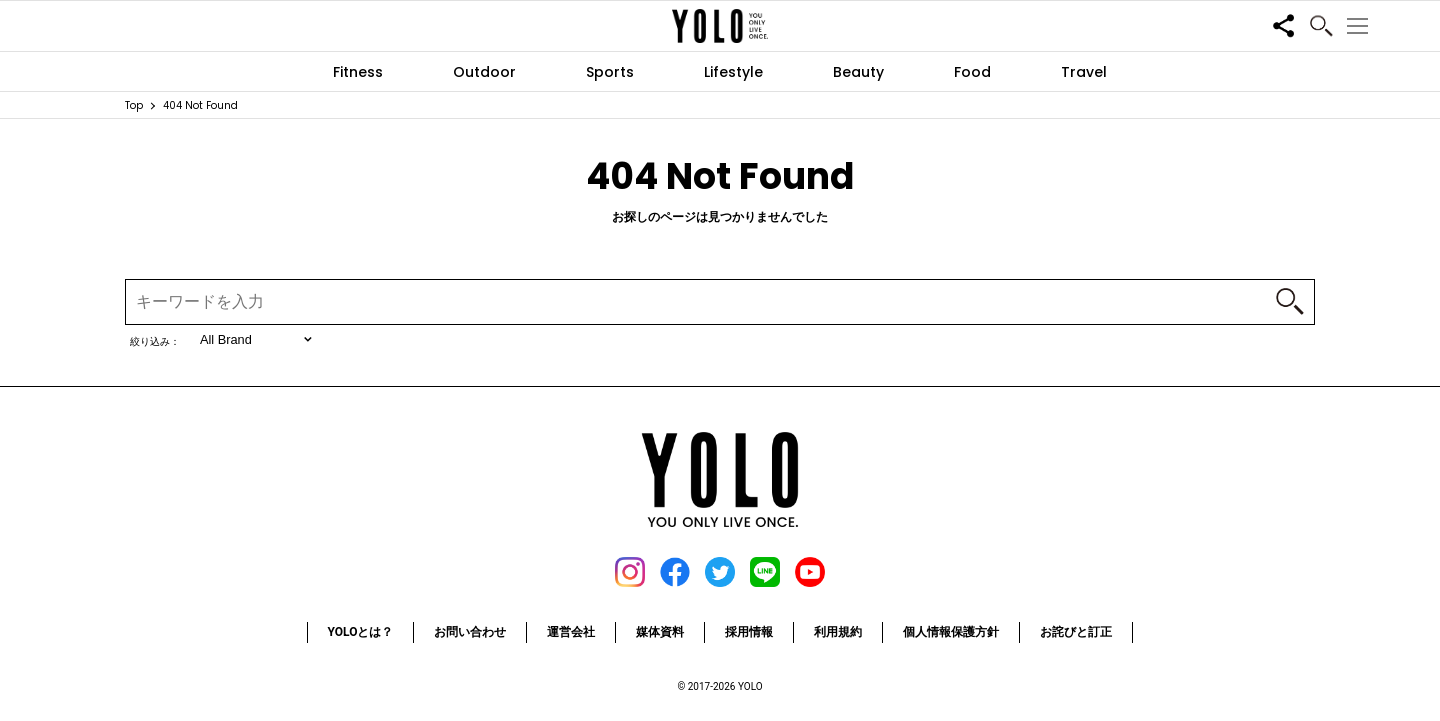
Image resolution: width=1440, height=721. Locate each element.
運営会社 (571, 632)
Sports (610, 72)
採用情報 (749, 632)
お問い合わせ (470, 632)
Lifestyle (733, 72)
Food (972, 72)
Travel (1084, 72)
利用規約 (838, 632)
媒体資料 (660, 632)
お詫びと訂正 (1076, 632)
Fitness (358, 72)
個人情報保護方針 (951, 632)
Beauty (858, 72)
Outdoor (484, 72)
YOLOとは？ (361, 632)
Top (134, 105)
